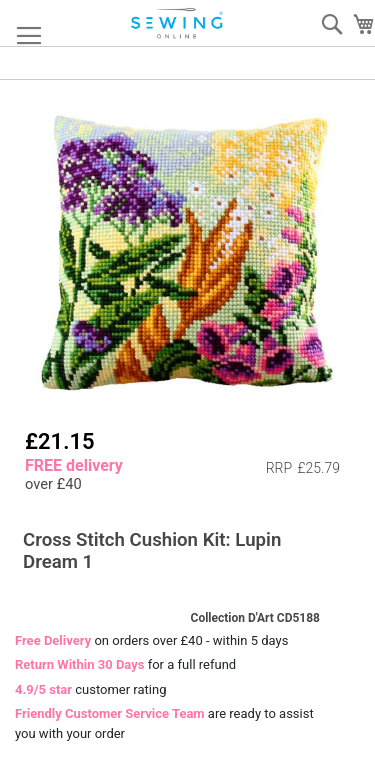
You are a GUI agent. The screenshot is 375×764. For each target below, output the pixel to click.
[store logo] (178, 23)
